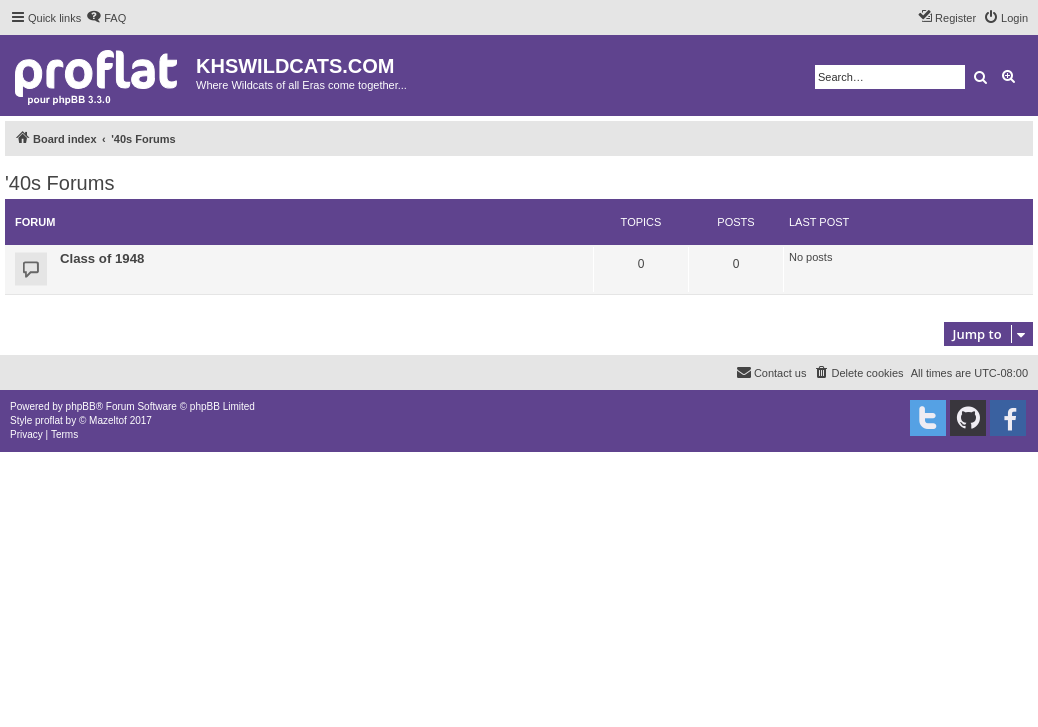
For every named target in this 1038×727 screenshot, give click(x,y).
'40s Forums (59, 183)
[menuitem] (106, 18)
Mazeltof (108, 420)
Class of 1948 (102, 258)
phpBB (81, 406)
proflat (49, 420)
